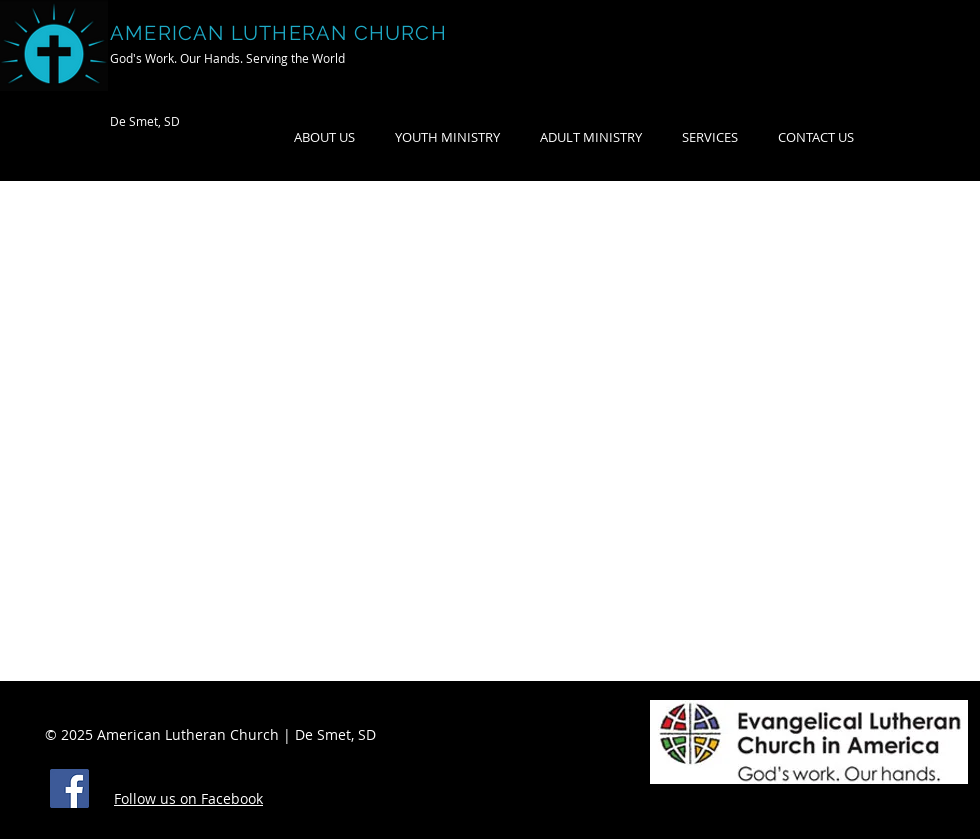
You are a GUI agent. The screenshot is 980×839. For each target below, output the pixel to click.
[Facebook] (69, 788)
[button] (591, 137)
